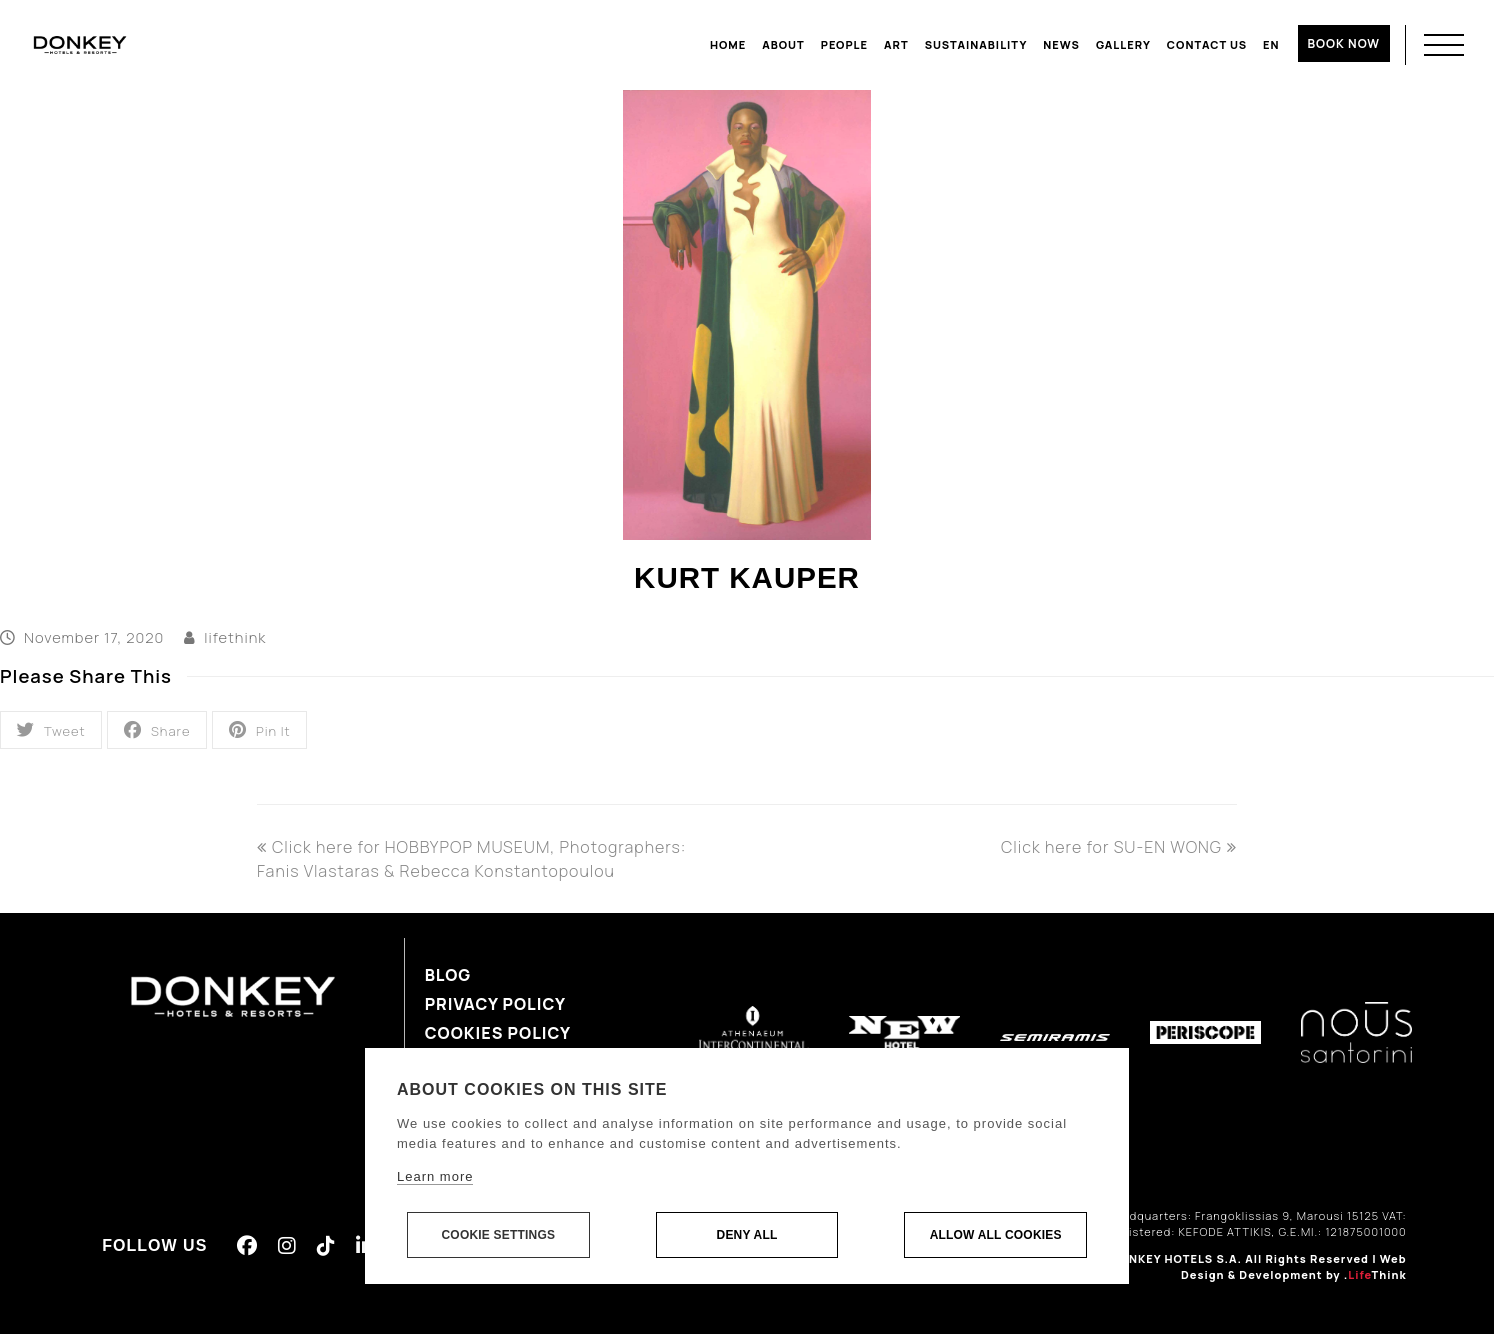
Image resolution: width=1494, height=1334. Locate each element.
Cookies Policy (498, 1033)
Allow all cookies (996, 1236)
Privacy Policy (495, 1004)
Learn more (435, 1178)
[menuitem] (1271, 45)
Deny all (747, 1236)
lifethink (235, 637)
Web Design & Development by (1294, 1267)
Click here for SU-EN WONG (1119, 847)
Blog (448, 975)
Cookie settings (498, 1236)
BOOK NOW (1344, 43)
